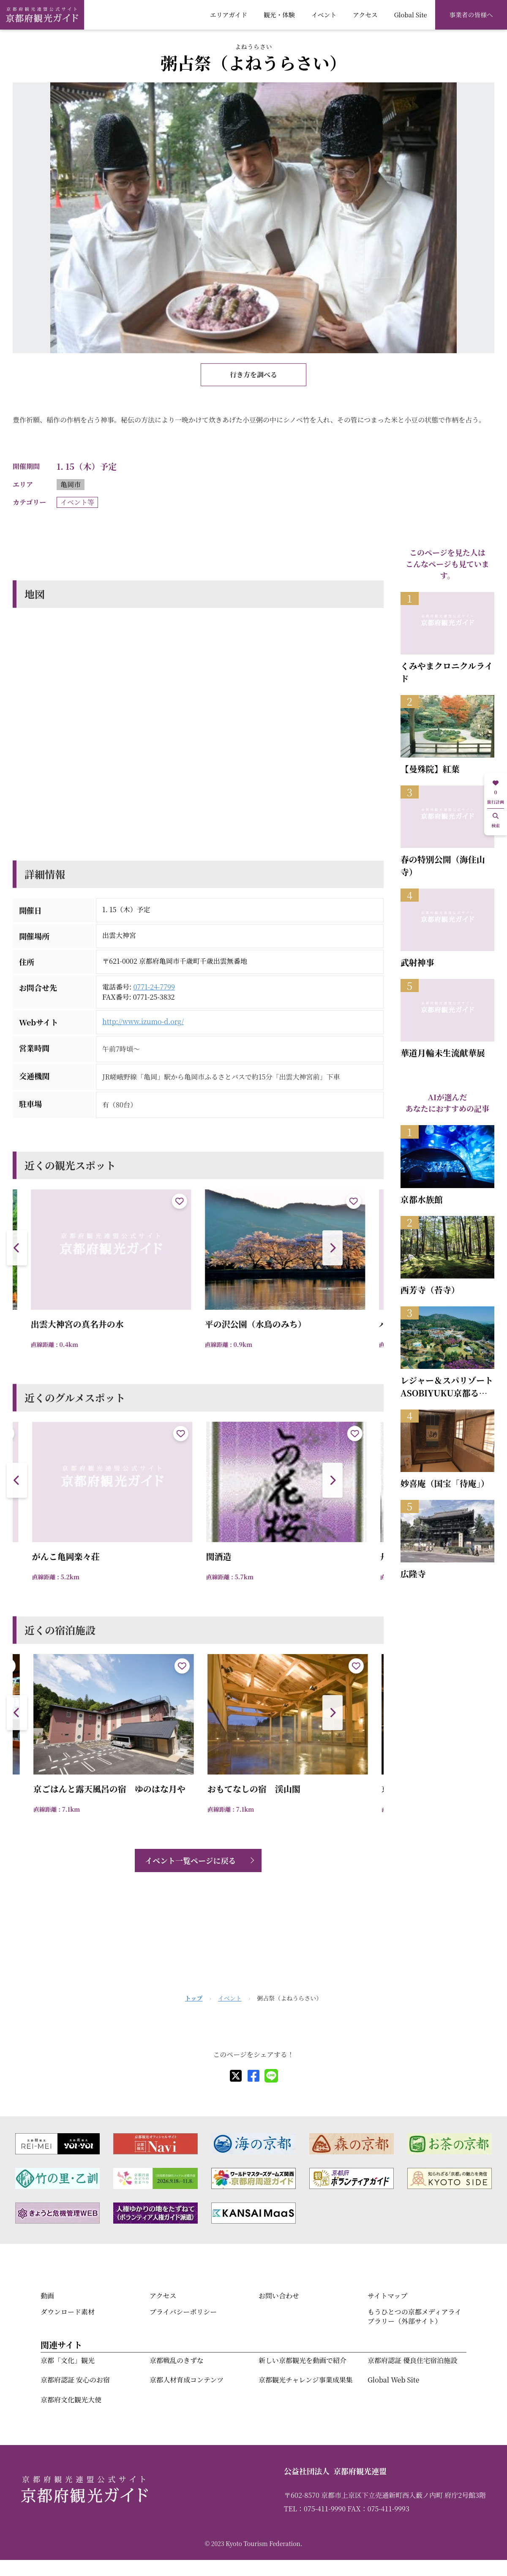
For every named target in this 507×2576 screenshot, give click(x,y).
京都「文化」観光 (68, 2360)
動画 (47, 2296)
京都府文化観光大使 (71, 2399)
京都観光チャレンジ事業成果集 (306, 2380)
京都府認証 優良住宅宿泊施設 (412, 2360)
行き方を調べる (253, 374)
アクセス (365, 14)
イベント (323, 14)
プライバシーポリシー (183, 2312)
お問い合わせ (279, 2296)
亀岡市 (70, 484)
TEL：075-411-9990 (315, 2508)
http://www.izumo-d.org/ (143, 1021)
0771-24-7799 (153, 987)
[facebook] (253, 2076)
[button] (332, 1247)
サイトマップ (387, 2296)
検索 (495, 821)
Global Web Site (393, 2380)
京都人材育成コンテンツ (187, 2380)
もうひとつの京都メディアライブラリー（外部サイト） (414, 2316)
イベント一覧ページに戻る (190, 1860)
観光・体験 (279, 14)
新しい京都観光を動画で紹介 (302, 2360)
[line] (271, 2076)
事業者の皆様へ (471, 14)
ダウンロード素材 (68, 2312)
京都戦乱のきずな (177, 2360)
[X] (236, 2076)
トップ (194, 1998)
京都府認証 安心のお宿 (75, 2380)
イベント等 (77, 502)
